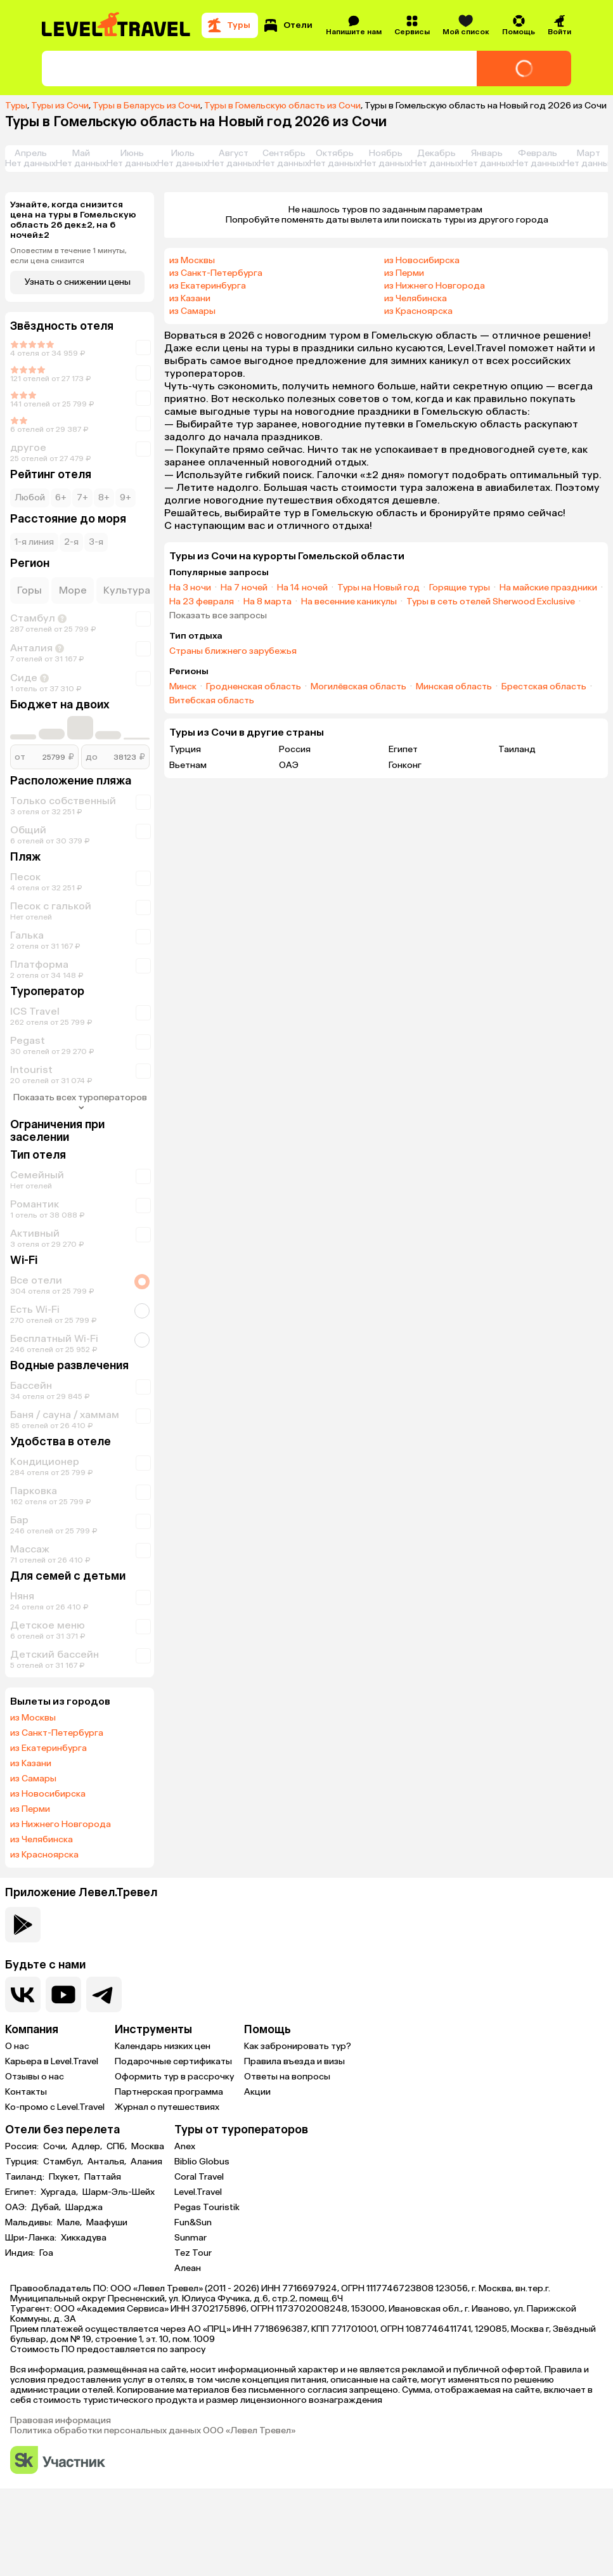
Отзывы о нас (34, 2076)
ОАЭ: (17, 2207)
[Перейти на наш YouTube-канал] (63, 1994)
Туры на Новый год (378, 588)
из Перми (30, 1809)
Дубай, (47, 2207)
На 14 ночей (302, 588)
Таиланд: (25, 2177)
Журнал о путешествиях (167, 2107)
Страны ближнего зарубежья (233, 651)
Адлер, (88, 2147)
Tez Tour (193, 2252)
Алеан (187, 2268)
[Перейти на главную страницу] (116, 25)
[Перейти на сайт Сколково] (57, 2461)
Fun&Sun (193, 2222)
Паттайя (102, 2177)
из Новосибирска (48, 1794)
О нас (17, 2046)
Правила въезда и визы (294, 2061)
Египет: (21, 2192)
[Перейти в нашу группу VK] (23, 1994)
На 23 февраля (201, 602)
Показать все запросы (218, 616)
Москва (147, 2147)
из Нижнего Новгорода (60, 1824)
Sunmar (190, 2237)
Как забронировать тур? (297, 2046)
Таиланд (517, 749)
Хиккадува (83, 2238)
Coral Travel (199, 2176)
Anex (184, 2146)
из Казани (30, 1764)
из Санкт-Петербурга (56, 1733)
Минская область (454, 687)
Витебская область (211, 701)
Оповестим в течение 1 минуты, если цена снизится (68, 255)
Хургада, (60, 2192)
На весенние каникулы (349, 602)
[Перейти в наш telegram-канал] (104, 1994)
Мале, (70, 2223)
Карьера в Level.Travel (51, 2061)
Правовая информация (60, 2421)
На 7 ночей (244, 588)
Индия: (21, 2253)
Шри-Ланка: (31, 2238)
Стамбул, (64, 2162)
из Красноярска (44, 1855)
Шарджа (84, 2207)
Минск (183, 687)
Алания (146, 2162)
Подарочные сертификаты (173, 2061)
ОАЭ (289, 765)
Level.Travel (198, 2192)
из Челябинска (41, 1840)
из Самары (33, 1779)
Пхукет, (65, 2177)
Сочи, (56, 2147)
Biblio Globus (201, 2161)
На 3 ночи (190, 588)
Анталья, (107, 2162)
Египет (403, 749)
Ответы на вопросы (287, 2076)
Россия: (23, 2147)
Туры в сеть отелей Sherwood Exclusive (490, 602)
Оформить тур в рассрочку (174, 2076)
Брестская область (543, 687)
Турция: (23, 2162)
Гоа (46, 2253)
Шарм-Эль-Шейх (118, 2192)
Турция (185, 749)
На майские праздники (548, 588)
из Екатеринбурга (48, 1748)
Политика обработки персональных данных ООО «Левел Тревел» (152, 2431)
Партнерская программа (169, 2091)
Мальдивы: (30, 2223)
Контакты (26, 2091)
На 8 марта (267, 602)
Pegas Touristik (207, 2207)
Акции (257, 2091)
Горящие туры (459, 588)
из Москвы (33, 1718)
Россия (295, 749)
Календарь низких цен (162, 2046)
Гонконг (405, 765)
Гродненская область (253, 687)
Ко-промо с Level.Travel (55, 2107)
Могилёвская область (358, 687)
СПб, (117, 2147)
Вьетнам (188, 765)
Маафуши (106, 2223)
